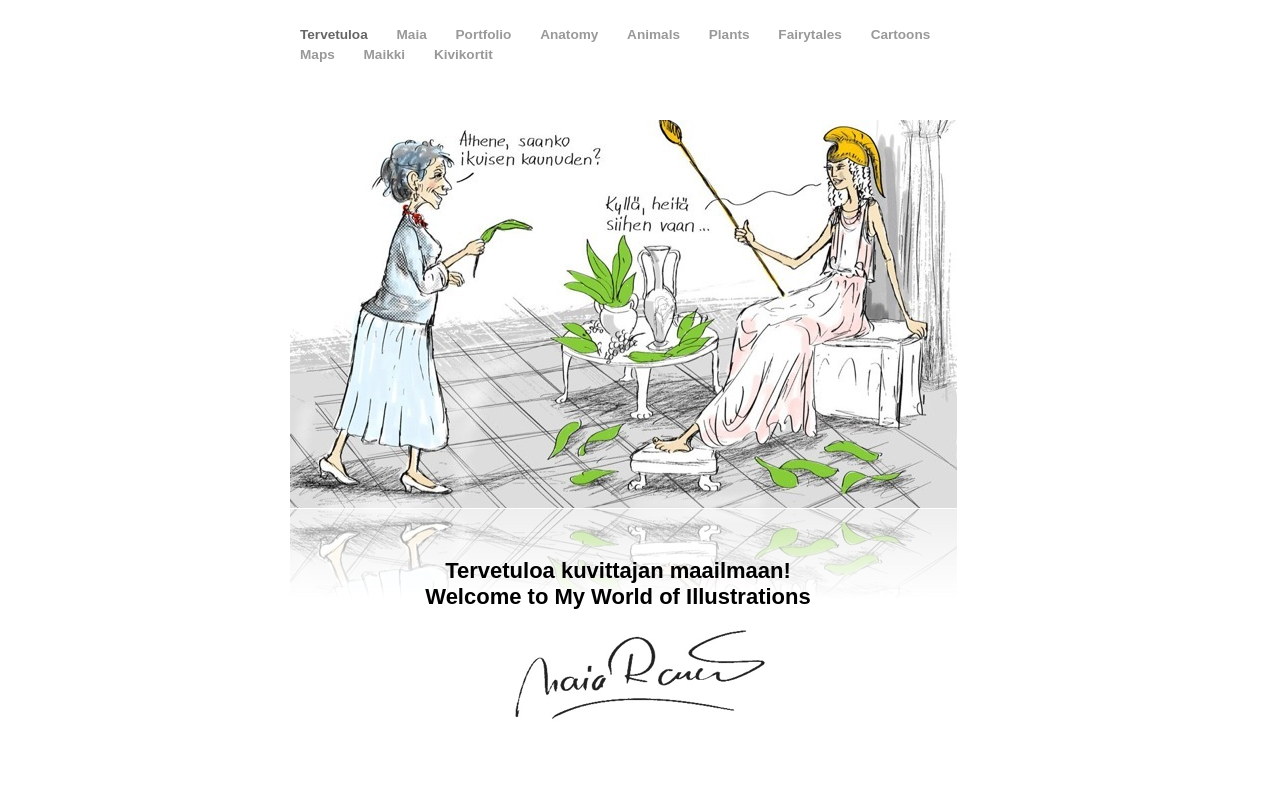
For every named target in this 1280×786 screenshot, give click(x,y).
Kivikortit (463, 54)
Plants (731, 34)
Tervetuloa (336, 34)
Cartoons (901, 34)
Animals (655, 34)
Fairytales (811, 34)
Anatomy (571, 34)
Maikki (386, 54)
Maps (319, 54)
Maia (414, 34)
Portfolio (486, 34)
